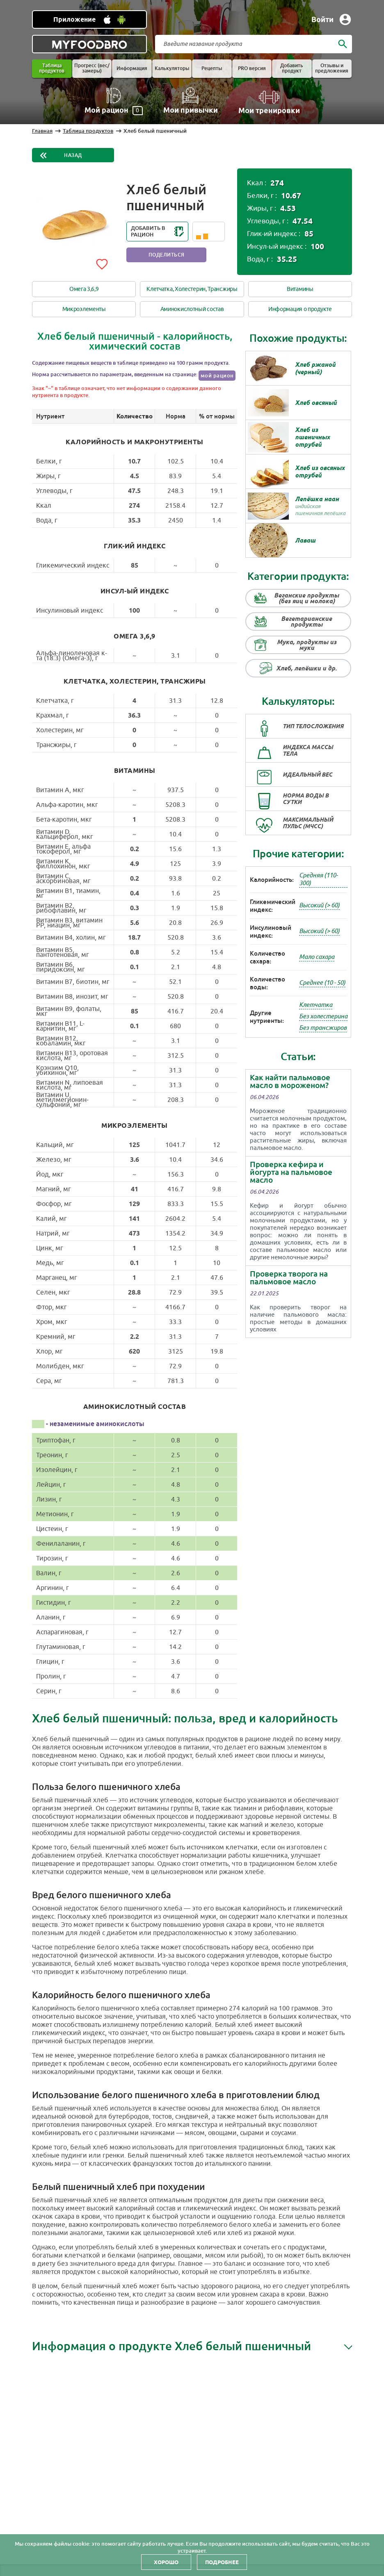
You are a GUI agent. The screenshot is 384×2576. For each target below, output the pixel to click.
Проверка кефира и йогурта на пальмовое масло (291, 1172)
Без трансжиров (323, 1028)
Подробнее (222, 2562)
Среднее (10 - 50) (322, 983)
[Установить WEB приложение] (89, 19)
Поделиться (167, 255)
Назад (73, 155)
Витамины (300, 289)
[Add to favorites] (102, 263)
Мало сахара (316, 957)
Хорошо (166, 2562)
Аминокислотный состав (192, 309)
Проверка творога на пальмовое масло (289, 1278)
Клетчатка (315, 1005)
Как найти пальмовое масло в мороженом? (290, 1081)
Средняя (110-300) (318, 879)
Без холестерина (323, 1016)
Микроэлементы (84, 309)
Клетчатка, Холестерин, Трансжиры (191, 289)
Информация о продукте (300, 309)
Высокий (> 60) (319, 905)
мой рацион (217, 375)
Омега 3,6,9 (84, 289)
